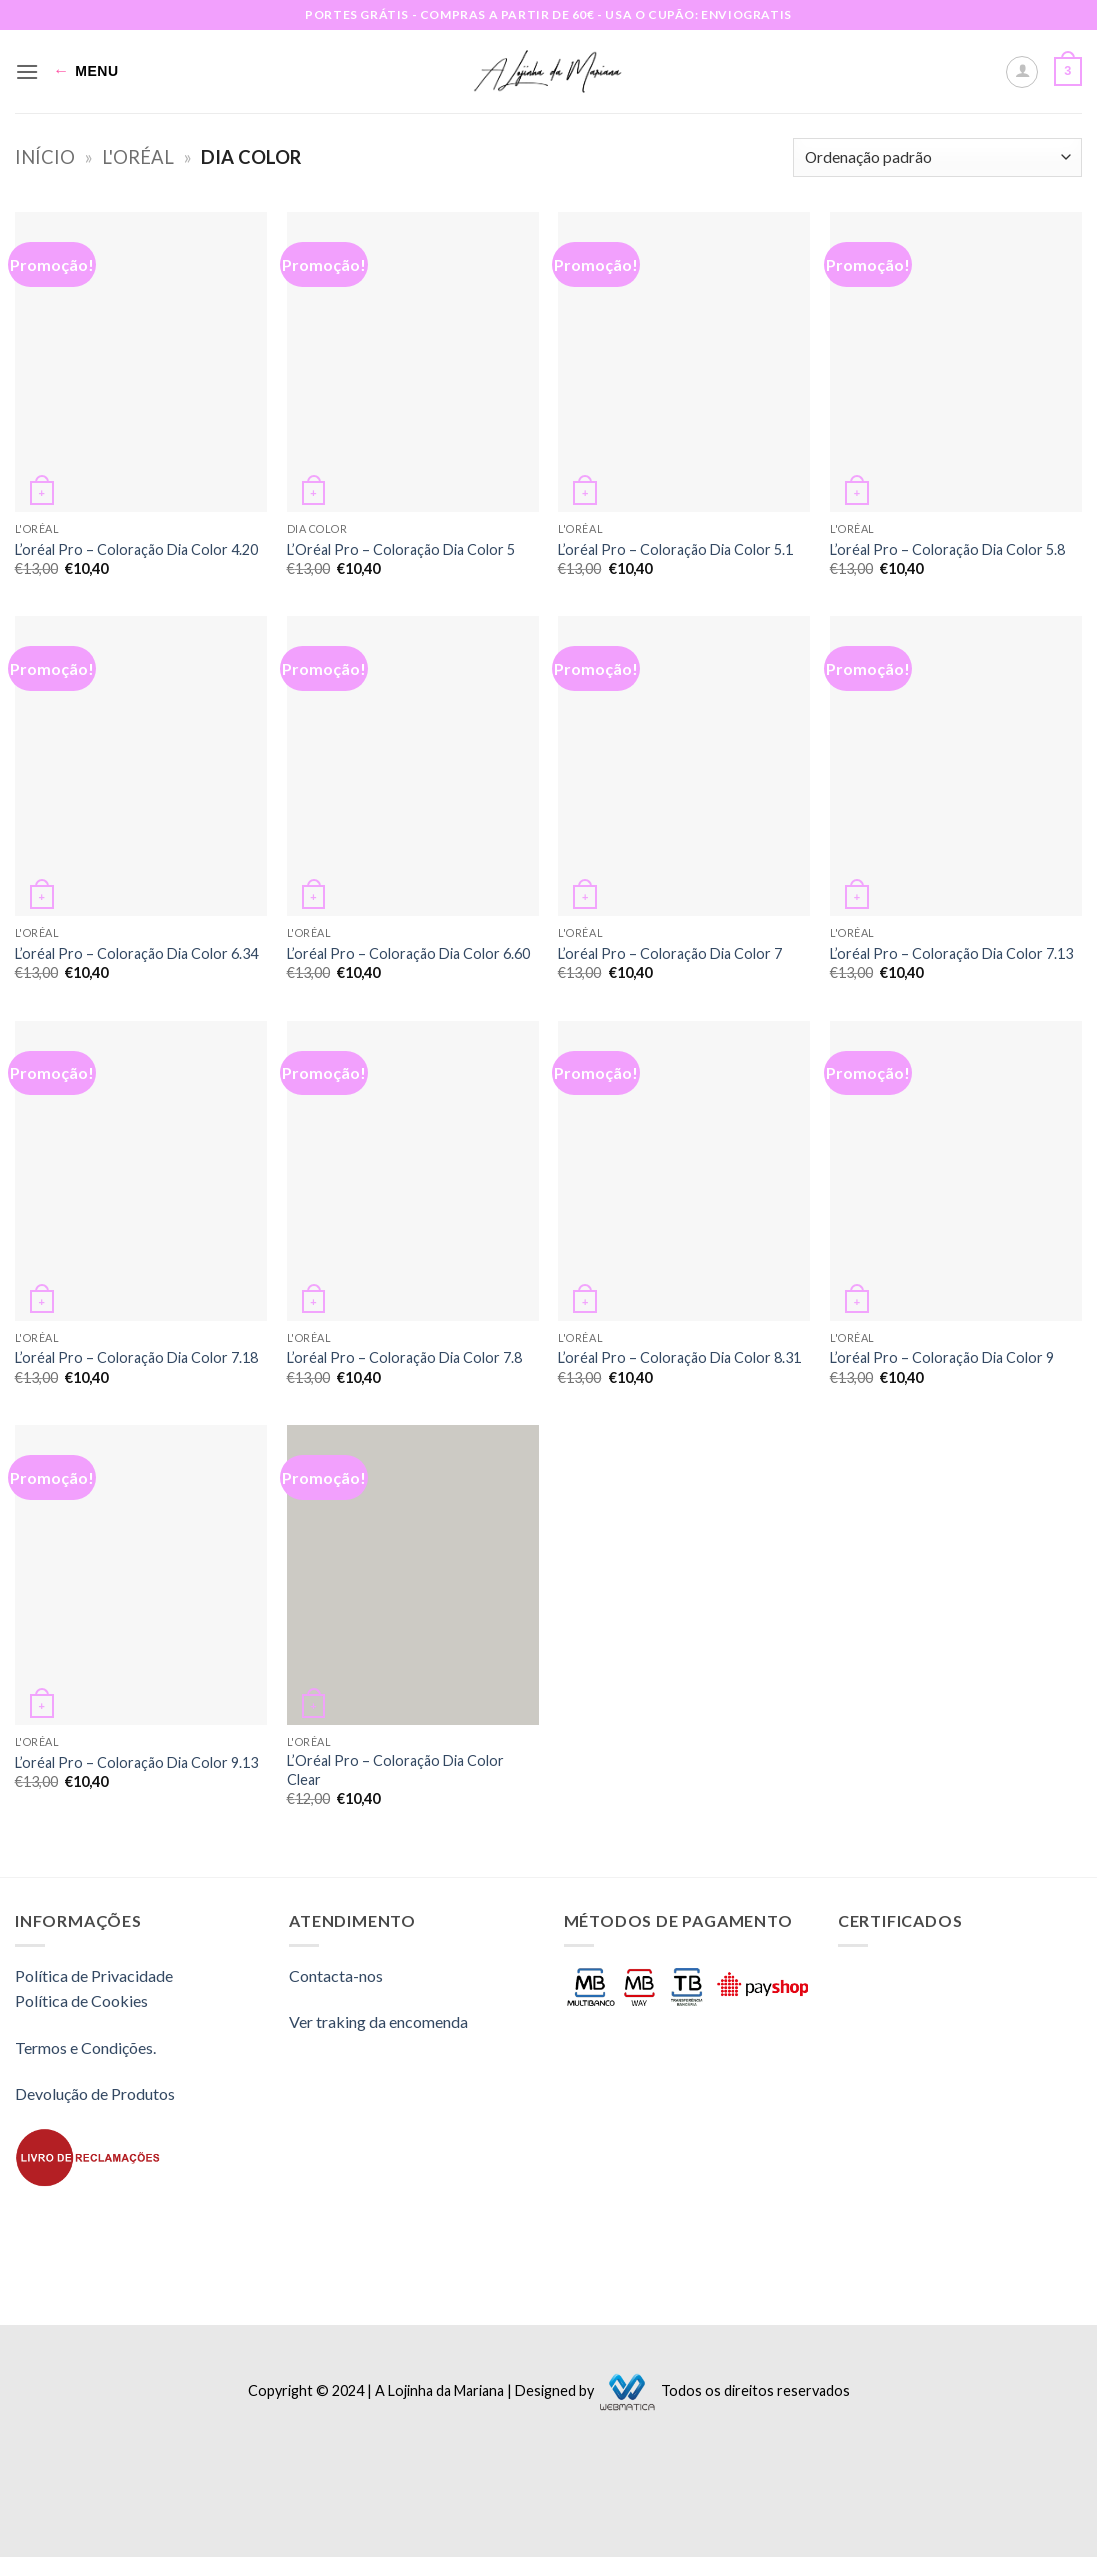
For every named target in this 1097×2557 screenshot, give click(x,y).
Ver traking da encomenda (378, 2021)
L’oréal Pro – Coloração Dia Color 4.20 (136, 549)
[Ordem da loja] (937, 157)
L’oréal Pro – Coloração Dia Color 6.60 (408, 953)
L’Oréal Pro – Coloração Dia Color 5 (401, 549)
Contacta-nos (336, 1975)
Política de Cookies (81, 2000)
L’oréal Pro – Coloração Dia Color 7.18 (136, 1357)
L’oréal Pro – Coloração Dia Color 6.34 (136, 953)
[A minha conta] (1022, 72)
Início (45, 157)
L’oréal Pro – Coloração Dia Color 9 (942, 1357)
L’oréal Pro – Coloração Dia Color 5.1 (675, 549)
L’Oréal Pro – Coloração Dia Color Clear (395, 1770)
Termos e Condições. (85, 2047)
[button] (27, 71)
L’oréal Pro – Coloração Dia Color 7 (670, 953)
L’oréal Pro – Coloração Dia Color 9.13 (136, 1762)
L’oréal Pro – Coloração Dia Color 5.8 (947, 549)
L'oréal (138, 157)
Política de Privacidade (94, 1975)
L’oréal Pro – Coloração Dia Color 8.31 (679, 1357)
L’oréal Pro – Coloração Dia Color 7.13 (951, 953)
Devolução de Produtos (95, 2093)
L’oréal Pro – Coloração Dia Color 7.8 (404, 1357)
